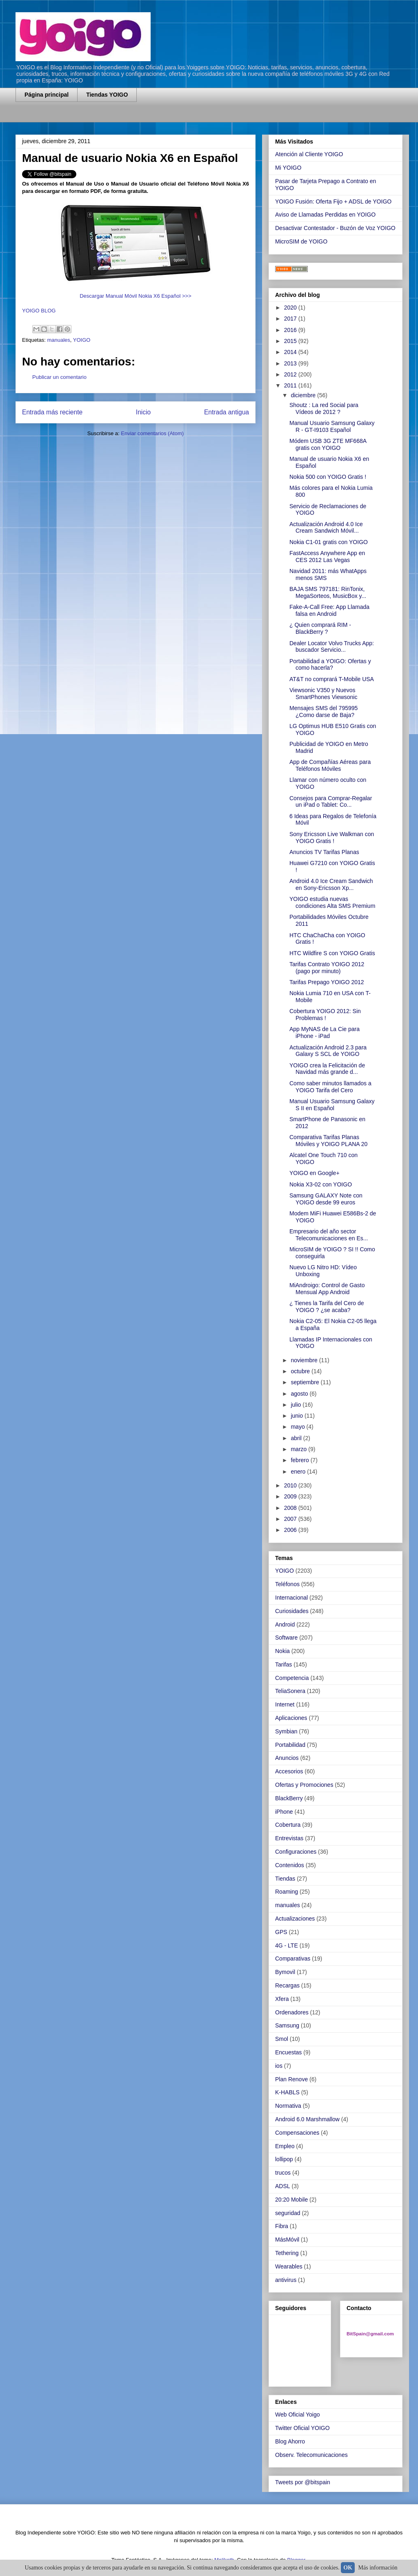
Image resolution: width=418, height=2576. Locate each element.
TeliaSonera (290, 1691)
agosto (300, 1393)
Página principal (46, 94)
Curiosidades (292, 1611)
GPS (281, 1932)
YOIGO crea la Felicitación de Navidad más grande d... (327, 1069)
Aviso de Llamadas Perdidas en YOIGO (325, 214)
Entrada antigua (226, 412)
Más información (378, 2568)
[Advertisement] (111, 117)
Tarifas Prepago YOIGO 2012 (326, 982)
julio (296, 1404)
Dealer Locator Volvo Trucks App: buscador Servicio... (331, 646)
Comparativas (292, 1958)
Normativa (288, 2105)
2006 (291, 1530)
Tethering (287, 2253)
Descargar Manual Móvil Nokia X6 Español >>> (135, 296)
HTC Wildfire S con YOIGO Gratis (332, 953)
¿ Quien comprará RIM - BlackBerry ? (320, 628)
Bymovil (285, 1972)
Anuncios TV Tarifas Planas (324, 852)
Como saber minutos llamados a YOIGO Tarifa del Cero (330, 1086)
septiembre (305, 1382)
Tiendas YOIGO (107, 94)
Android (285, 1624)
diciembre (304, 395)
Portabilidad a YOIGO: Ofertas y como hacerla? (330, 664)
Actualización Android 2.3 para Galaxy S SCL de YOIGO (328, 1051)
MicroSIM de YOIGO (301, 241)
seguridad (287, 2213)
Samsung (287, 2025)
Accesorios (289, 1771)
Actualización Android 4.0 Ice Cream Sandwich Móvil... (326, 527)
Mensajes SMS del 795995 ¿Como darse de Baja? (323, 711)
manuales (58, 340)
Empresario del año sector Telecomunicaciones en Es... (328, 1235)
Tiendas (285, 1878)
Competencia (292, 1678)
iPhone (284, 1811)
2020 (291, 307)
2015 (291, 341)
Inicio (143, 412)
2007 (291, 1519)
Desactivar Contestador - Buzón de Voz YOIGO (335, 228)
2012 (291, 374)
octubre (301, 1371)
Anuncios (287, 1758)
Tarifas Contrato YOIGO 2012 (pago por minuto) (326, 967)
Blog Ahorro (290, 2441)
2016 (291, 330)
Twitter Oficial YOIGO (302, 2428)
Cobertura (287, 1824)
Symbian (286, 1731)
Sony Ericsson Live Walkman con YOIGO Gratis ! (331, 837)
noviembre (305, 1360)
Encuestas (288, 2052)
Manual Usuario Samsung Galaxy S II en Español (332, 1104)
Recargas (287, 1985)
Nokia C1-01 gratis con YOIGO (328, 542)
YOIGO (82, 340)
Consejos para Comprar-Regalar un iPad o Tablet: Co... (330, 801)
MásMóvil (287, 2239)
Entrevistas (289, 1838)
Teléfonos (287, 1584)
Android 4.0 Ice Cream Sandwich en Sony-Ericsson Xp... (331, 884)
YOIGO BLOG (39, 311)
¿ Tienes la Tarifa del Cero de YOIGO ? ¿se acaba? (326, 1306)
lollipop (284, 2159)
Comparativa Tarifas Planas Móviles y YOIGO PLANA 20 (328, 1140)
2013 (291, 363)
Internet (284, 1704)
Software (286, 1637)
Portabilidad (290, 1745)
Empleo (284, 2146)
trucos (283, 2172)
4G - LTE (286, 1945)
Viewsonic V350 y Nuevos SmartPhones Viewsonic (323, 693)
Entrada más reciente (52, 412)
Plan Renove (291, 2079)
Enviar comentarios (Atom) (152, 433)
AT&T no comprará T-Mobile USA (331, 679)
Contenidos (289, 1865)
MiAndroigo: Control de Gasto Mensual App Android (327, 1288)
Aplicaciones (291, 1718)
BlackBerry (289, 1798)
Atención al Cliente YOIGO (309, 154)
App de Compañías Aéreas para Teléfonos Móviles (330, 765)
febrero (300, 1460)
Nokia (282, 1651)
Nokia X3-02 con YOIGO (320, 1184)
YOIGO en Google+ (314, 1173)
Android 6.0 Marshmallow (307, 2119)
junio (297, 1415)
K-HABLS (287, 2092)
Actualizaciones (295, 1918)
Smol (281, 2039)
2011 (291, 385)
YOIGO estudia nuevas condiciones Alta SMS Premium (332, 902)
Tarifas (283, 1664)
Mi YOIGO (288, 167)
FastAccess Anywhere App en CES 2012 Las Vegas (327, 556)
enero (299, 1471)
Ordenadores (292, 2012)
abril (297, 1438)
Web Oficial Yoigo (297, 2414)
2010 (291, 1485)
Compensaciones (297, 2132)
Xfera (282, 1999)
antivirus (285, 2280)
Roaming (286, 1891)
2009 (291, 1496)
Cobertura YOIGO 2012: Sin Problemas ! (325, 1014)
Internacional (291, 1597)
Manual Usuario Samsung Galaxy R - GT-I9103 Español (332, 426)
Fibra (281, 2226)
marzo (299, 1449)
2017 (291, 318)
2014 (291, 352)
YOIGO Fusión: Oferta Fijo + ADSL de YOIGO (333, 201)
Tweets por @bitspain (302, 2482)
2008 (291, 1508)
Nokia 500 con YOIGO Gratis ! (327, 477)
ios (278, 2066)
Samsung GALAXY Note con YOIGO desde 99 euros (325, 1199)
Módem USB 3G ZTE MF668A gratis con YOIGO (327, 444)
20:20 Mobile (291, 2199)
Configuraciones (295, 1851)
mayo (298, 1426)
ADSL (282, 2186)
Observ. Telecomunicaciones (311, 2455)
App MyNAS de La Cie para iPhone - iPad (324, 1032)
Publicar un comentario (59, 377)
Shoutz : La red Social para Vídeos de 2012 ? (323, 408)
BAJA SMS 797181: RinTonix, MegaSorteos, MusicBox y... (327, 592)
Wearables (288, 2266)
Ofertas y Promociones (304, 1785)
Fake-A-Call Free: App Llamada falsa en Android (329, 610)
